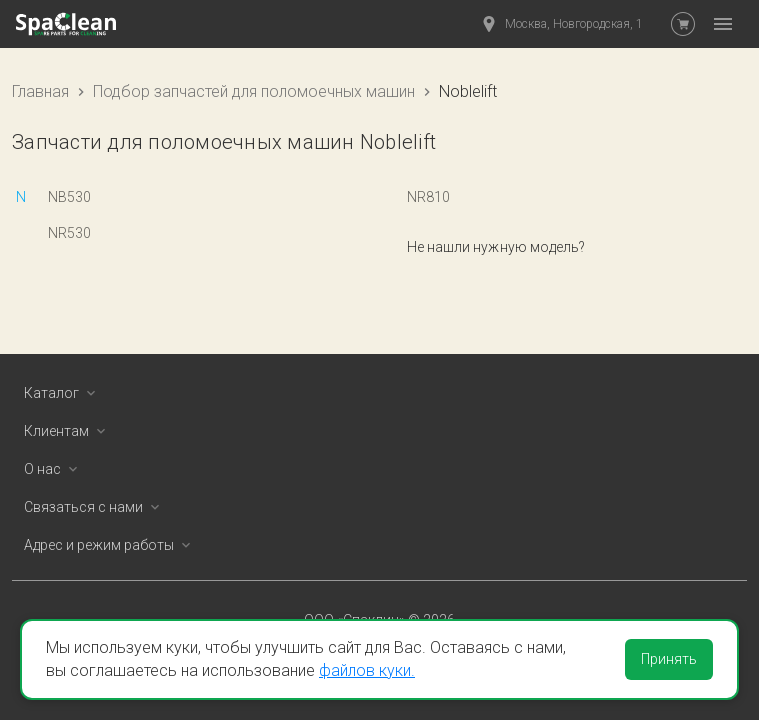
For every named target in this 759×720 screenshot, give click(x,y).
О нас (54, 469)
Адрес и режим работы (111, 545)
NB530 (69, 197)
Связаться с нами (95, 507)
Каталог (63, 393)
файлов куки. (367, 670)
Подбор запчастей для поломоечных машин (254, 91)
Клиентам (68, 431)
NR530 (69, 233)
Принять (669, 659)
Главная (40, 91)
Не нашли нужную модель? (496, 247)
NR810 (428, 197)
